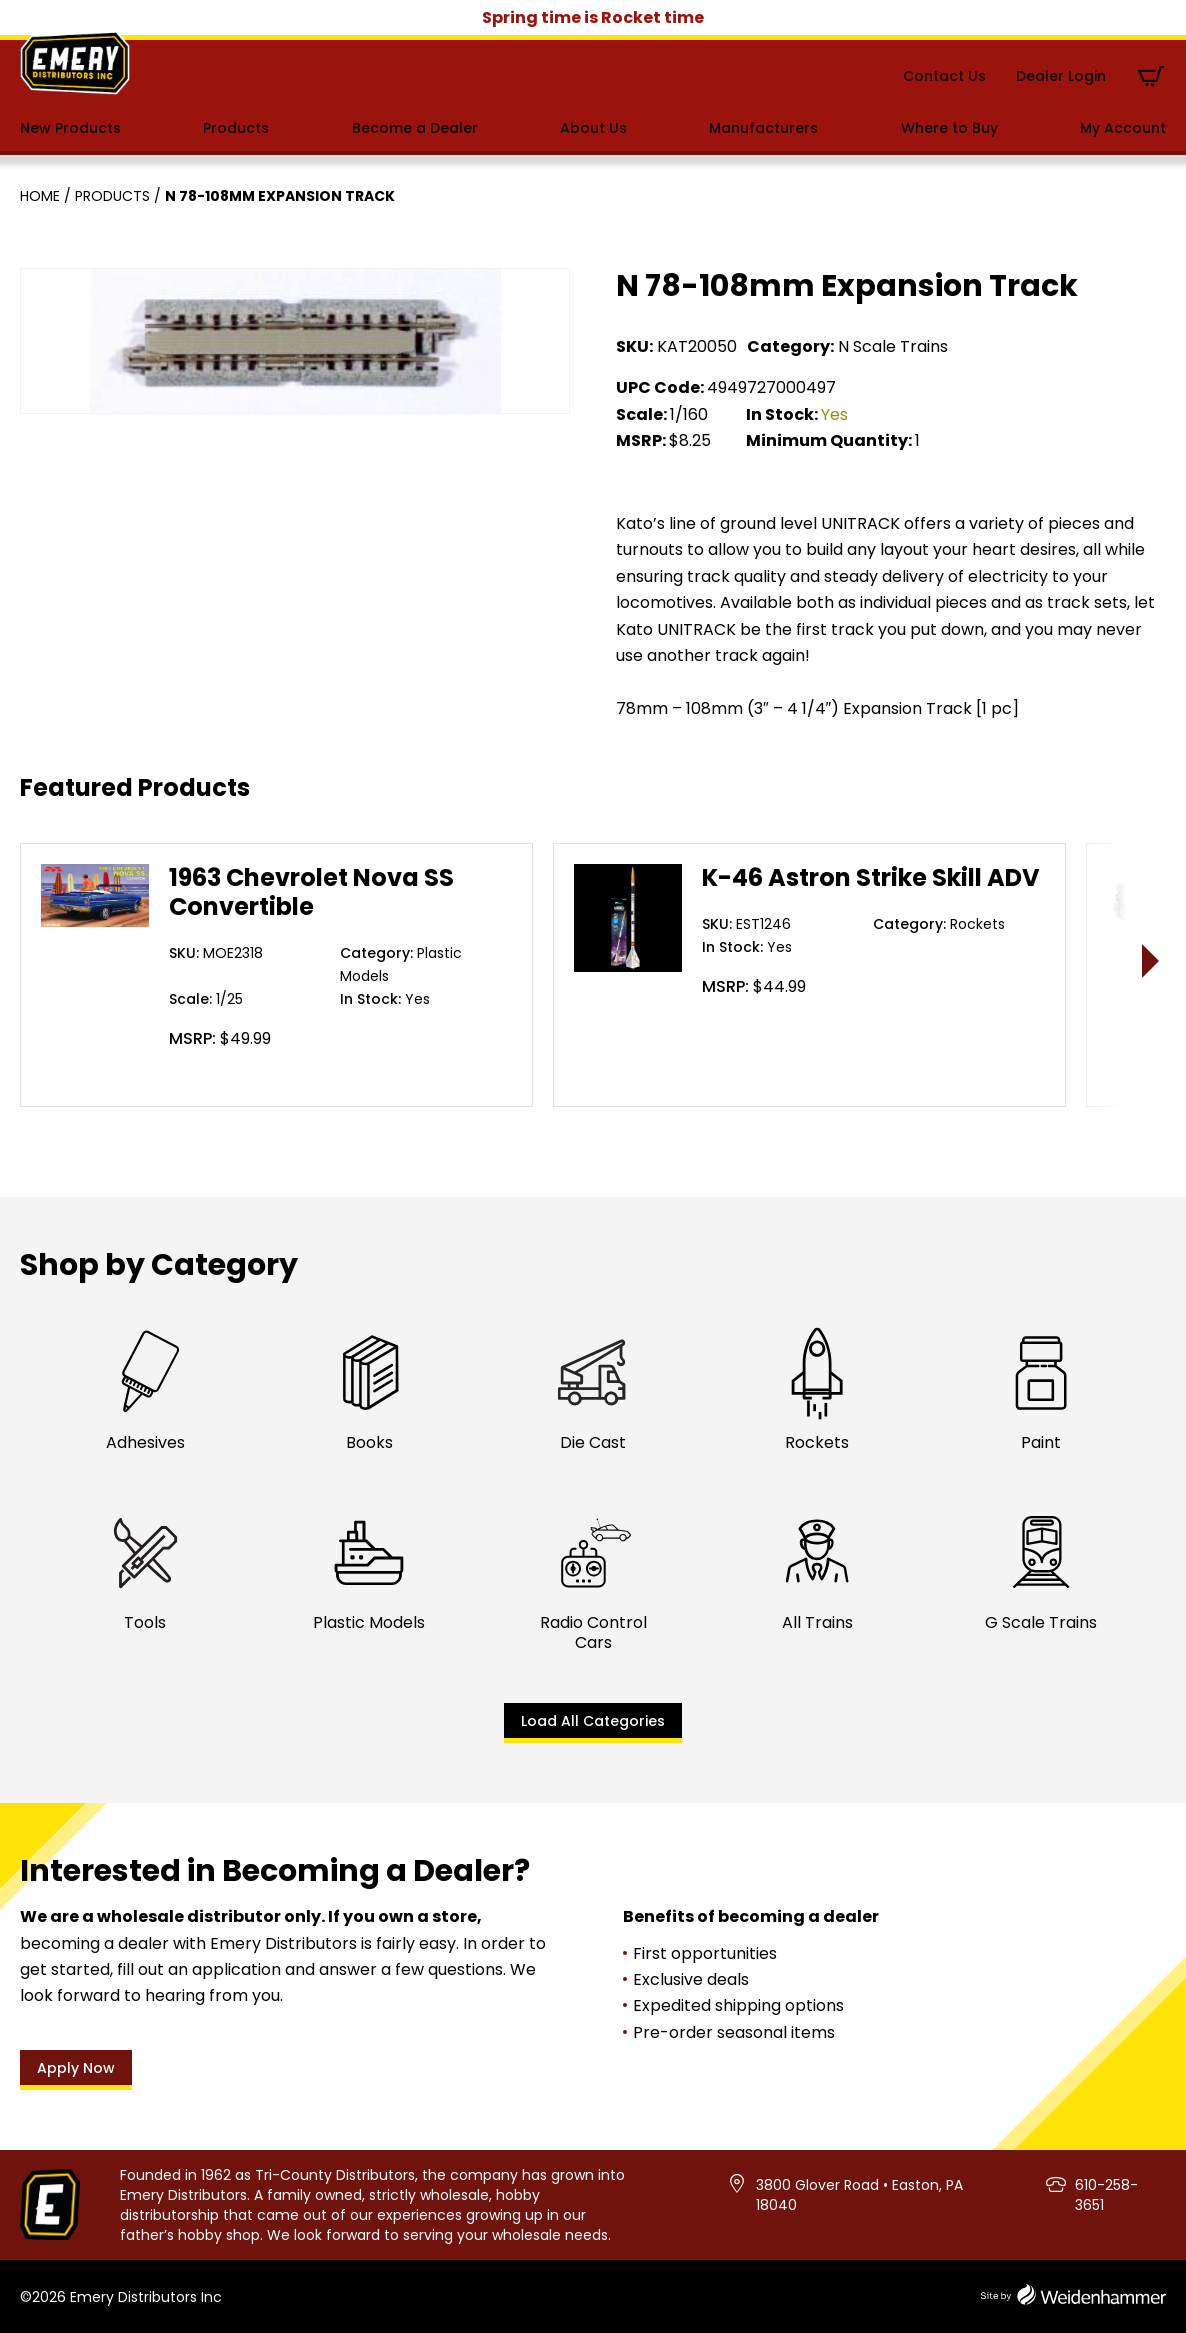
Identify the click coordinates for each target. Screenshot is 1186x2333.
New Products (70, 128)
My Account (1123, 128)
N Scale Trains (893, 346)
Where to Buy (949, 128)
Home (40, 196)
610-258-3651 (1106, 2195)
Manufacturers (763, 128)
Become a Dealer (415, 128)
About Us (593, 128)
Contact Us (944, 76)
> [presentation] (1151, 960)
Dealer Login (1061, 76)
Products (236, 128)
